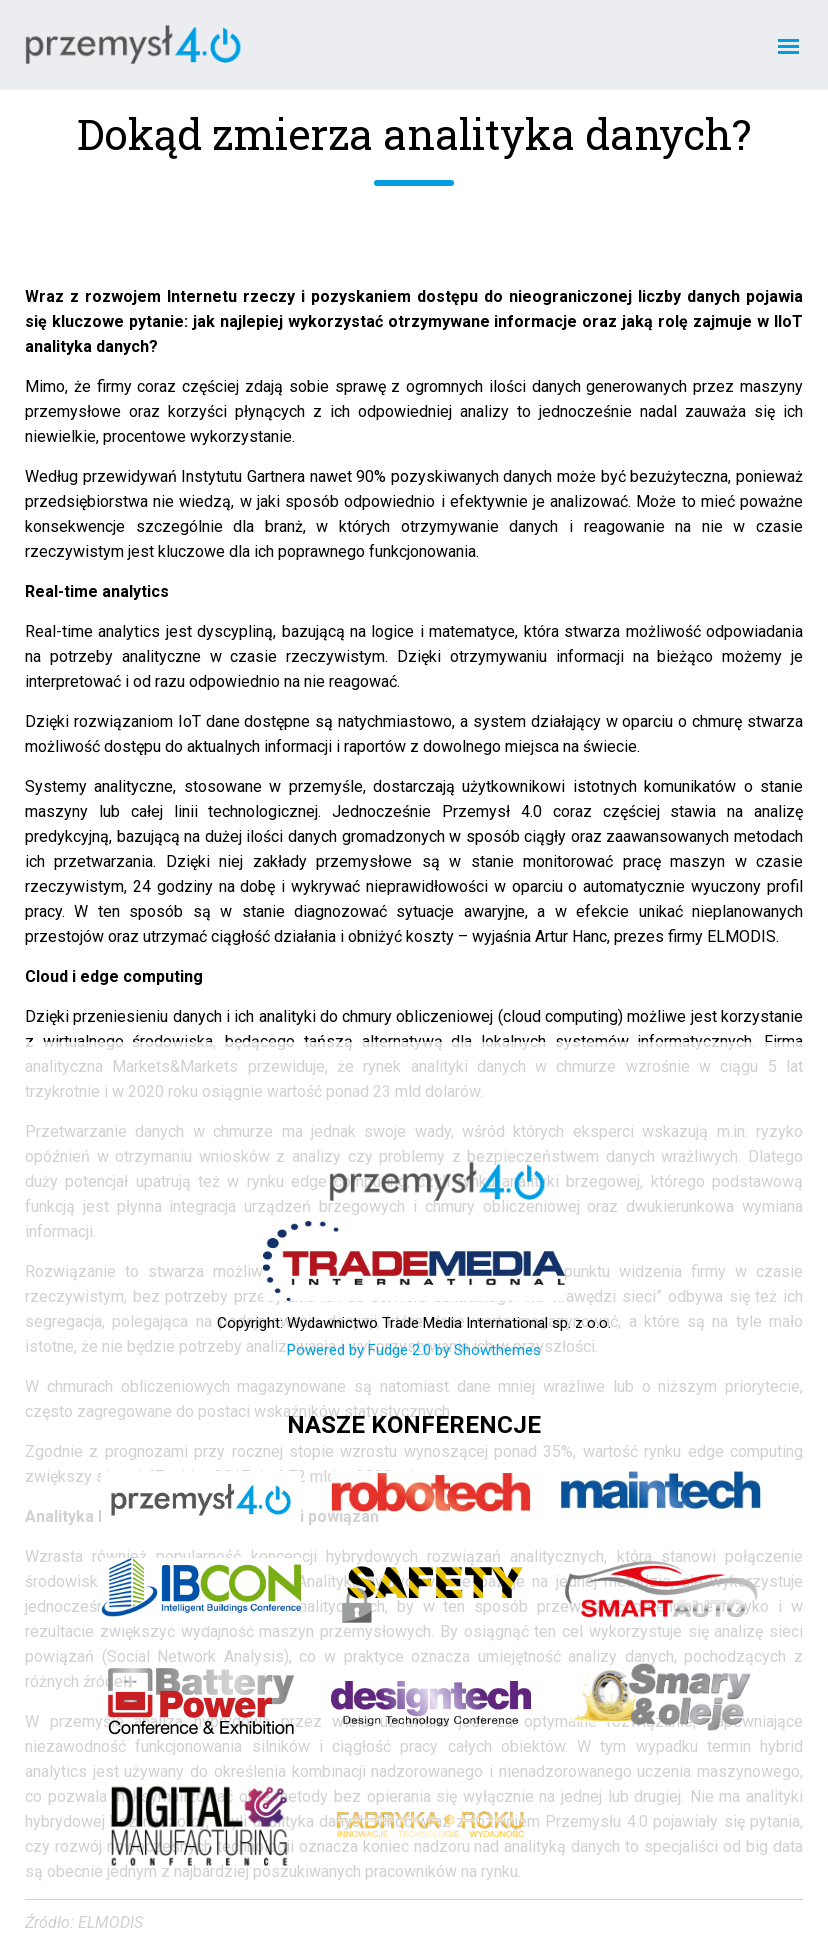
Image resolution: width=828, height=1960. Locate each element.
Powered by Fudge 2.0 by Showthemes (414, 1350)
